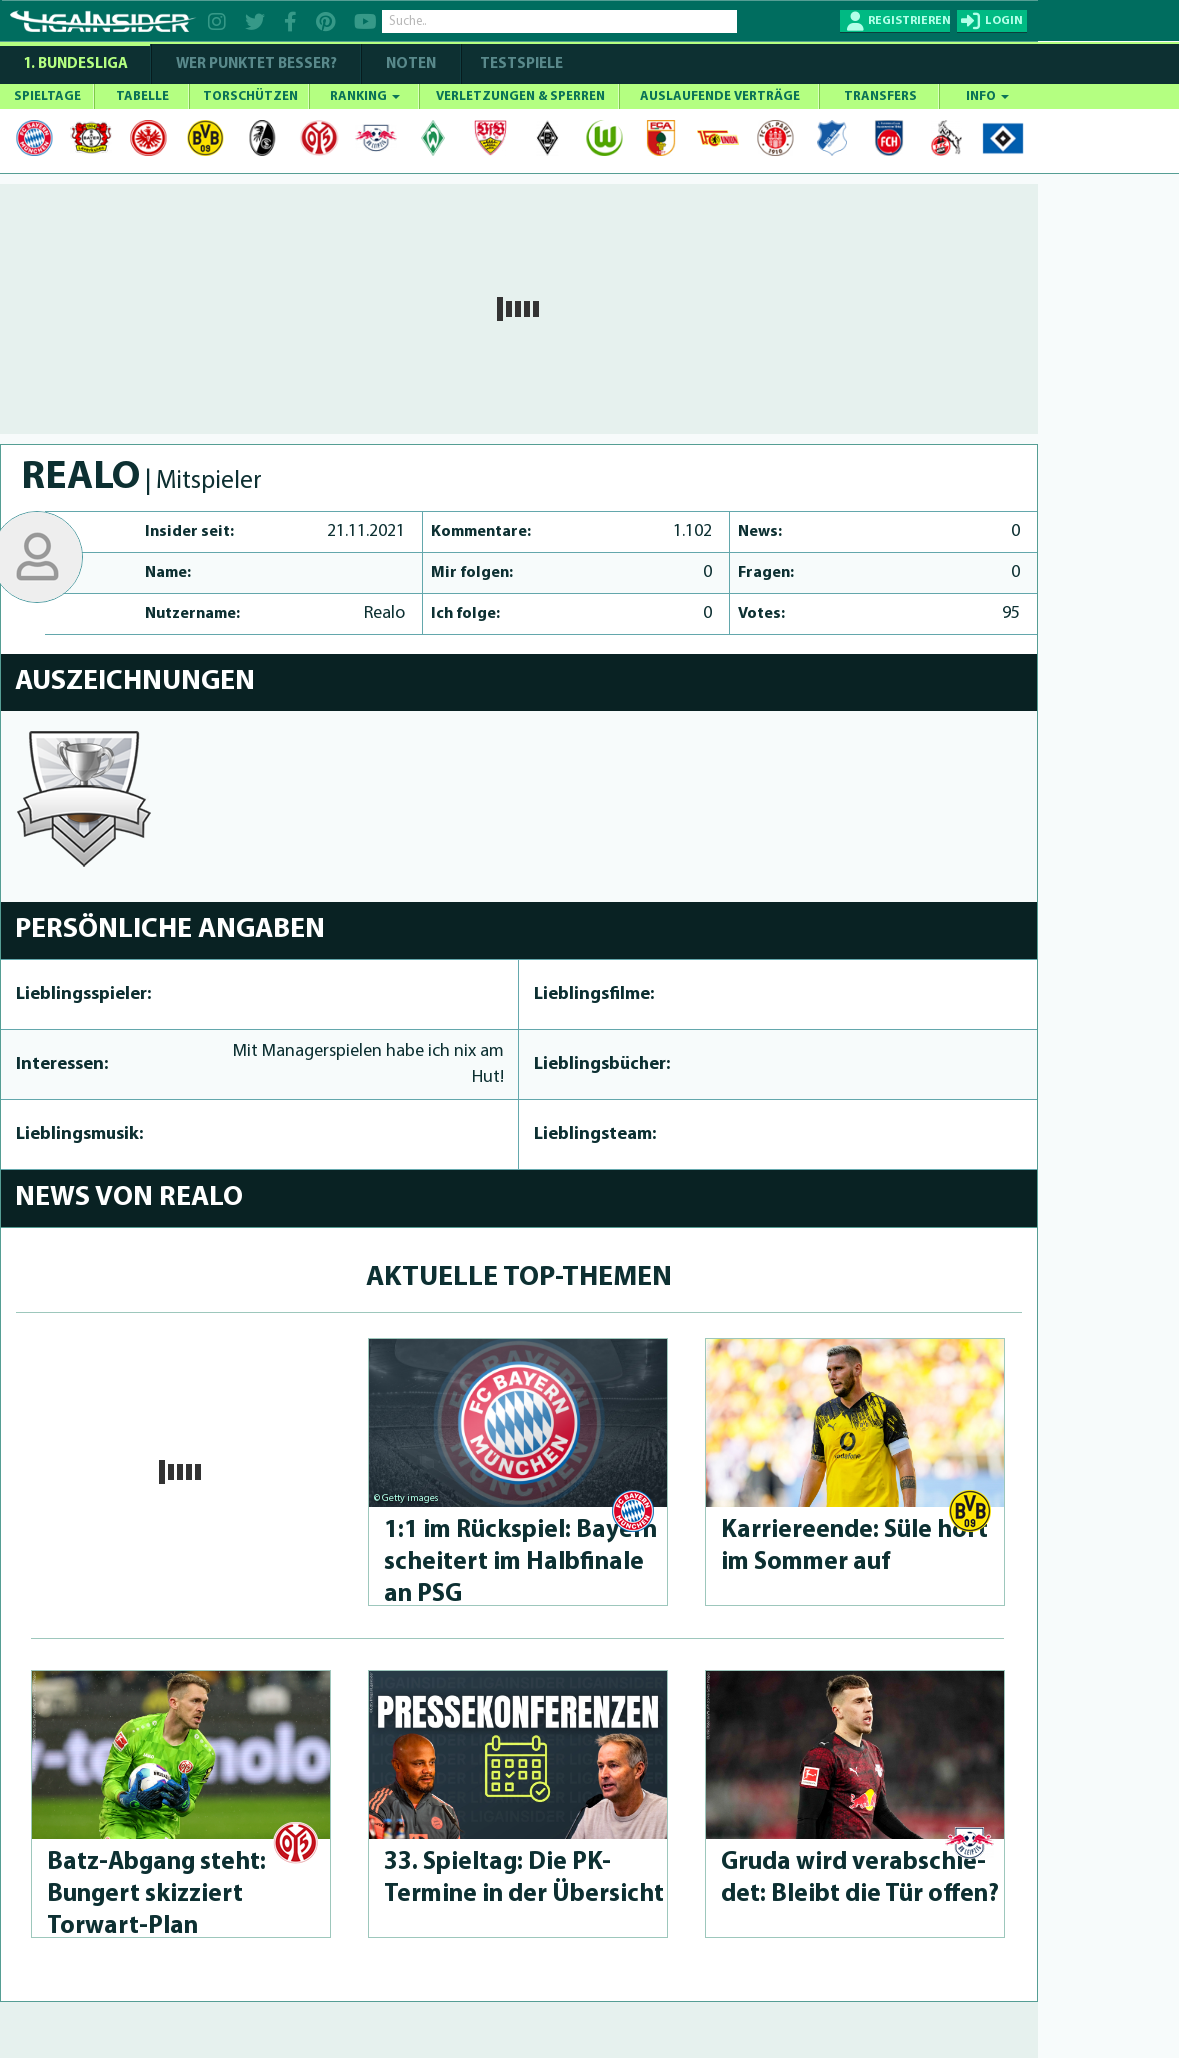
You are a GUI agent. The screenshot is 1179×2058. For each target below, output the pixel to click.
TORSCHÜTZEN (250, 96)
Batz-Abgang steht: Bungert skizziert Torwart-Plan (156, 1894)
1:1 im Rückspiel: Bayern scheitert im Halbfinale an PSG (520, 1562)
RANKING (365, 96)
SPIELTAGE (47, 96)
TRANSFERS (880, 96)
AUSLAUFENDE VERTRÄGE (720, 96)
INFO (987, 96)
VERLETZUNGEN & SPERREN (520, 96)
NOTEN (411, 64)
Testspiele (520, 64)
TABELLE (142, 96)
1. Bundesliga (75, 64)
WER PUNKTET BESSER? (256, 64)
